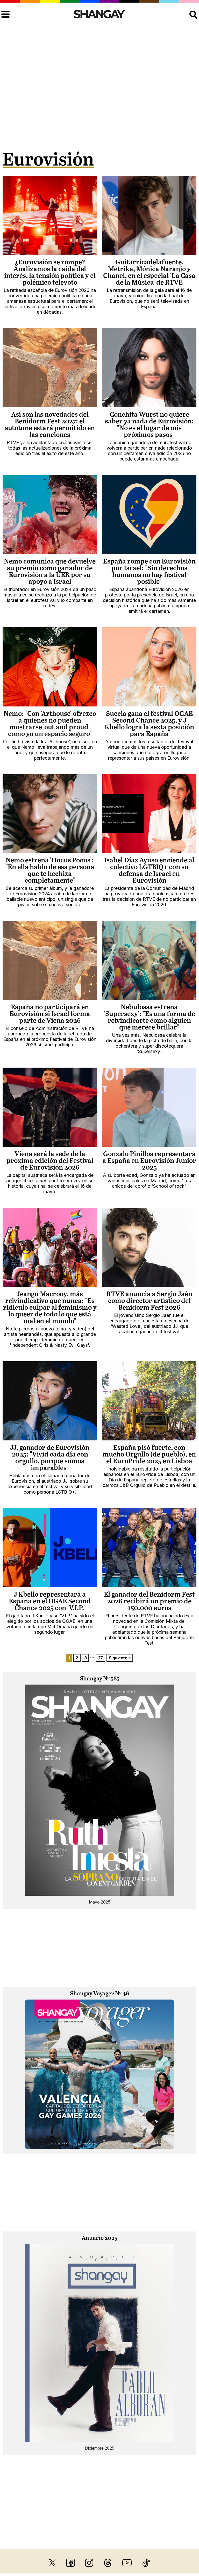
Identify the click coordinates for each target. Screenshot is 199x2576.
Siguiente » (120, 1657)
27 (100, 1657)
